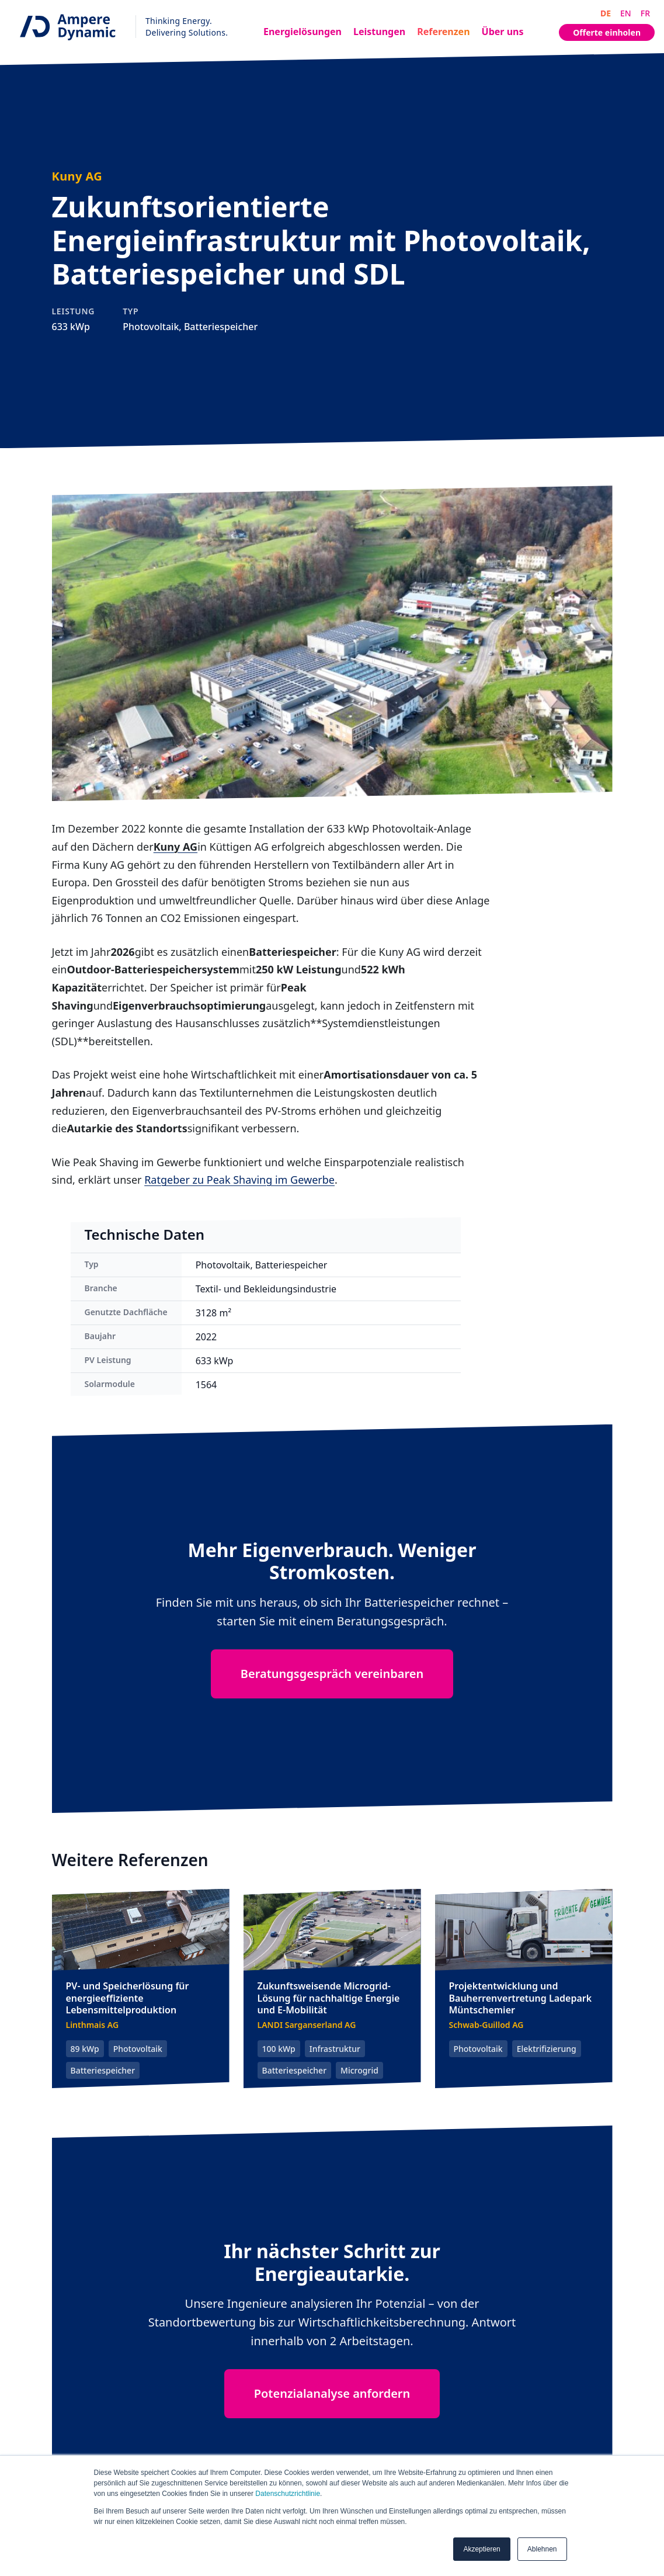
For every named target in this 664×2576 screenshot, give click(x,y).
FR (645, 13)
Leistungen (379, 31)
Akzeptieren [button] (481, 2549)
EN (625, 13)
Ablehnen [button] (542, 2549)
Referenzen (443, 31)
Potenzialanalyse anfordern (332, 2393)
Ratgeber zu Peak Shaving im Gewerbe (239, 1180)
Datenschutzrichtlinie (287, 2494)
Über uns (503, 31)
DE (605, 13)
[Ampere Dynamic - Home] (118, 26)
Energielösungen (302, 31)
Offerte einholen (607, 32)
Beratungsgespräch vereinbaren (332, 1673)
